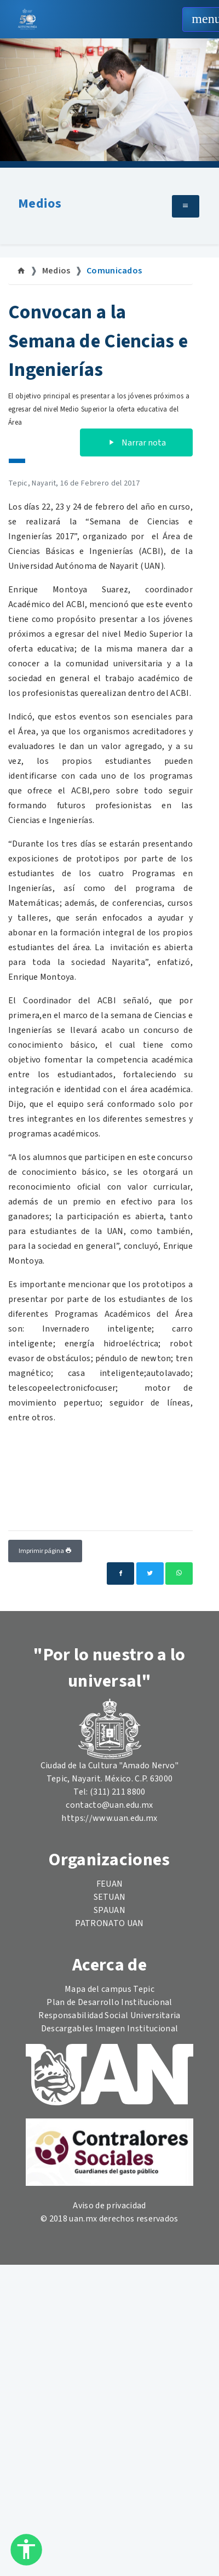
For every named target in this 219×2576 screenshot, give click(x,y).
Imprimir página (45, 1551)
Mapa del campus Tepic (109, 1989)
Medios (39, 203)
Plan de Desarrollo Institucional (109, 2002)
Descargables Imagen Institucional (109, 2029)
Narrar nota (136, 443)
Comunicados (114, 271)
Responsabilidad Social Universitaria (109, 2015)
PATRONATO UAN (109, 1923)
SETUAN (110, 1897)
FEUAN (109, 1884)
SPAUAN (109, 1910)
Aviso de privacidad (109, 2206)
